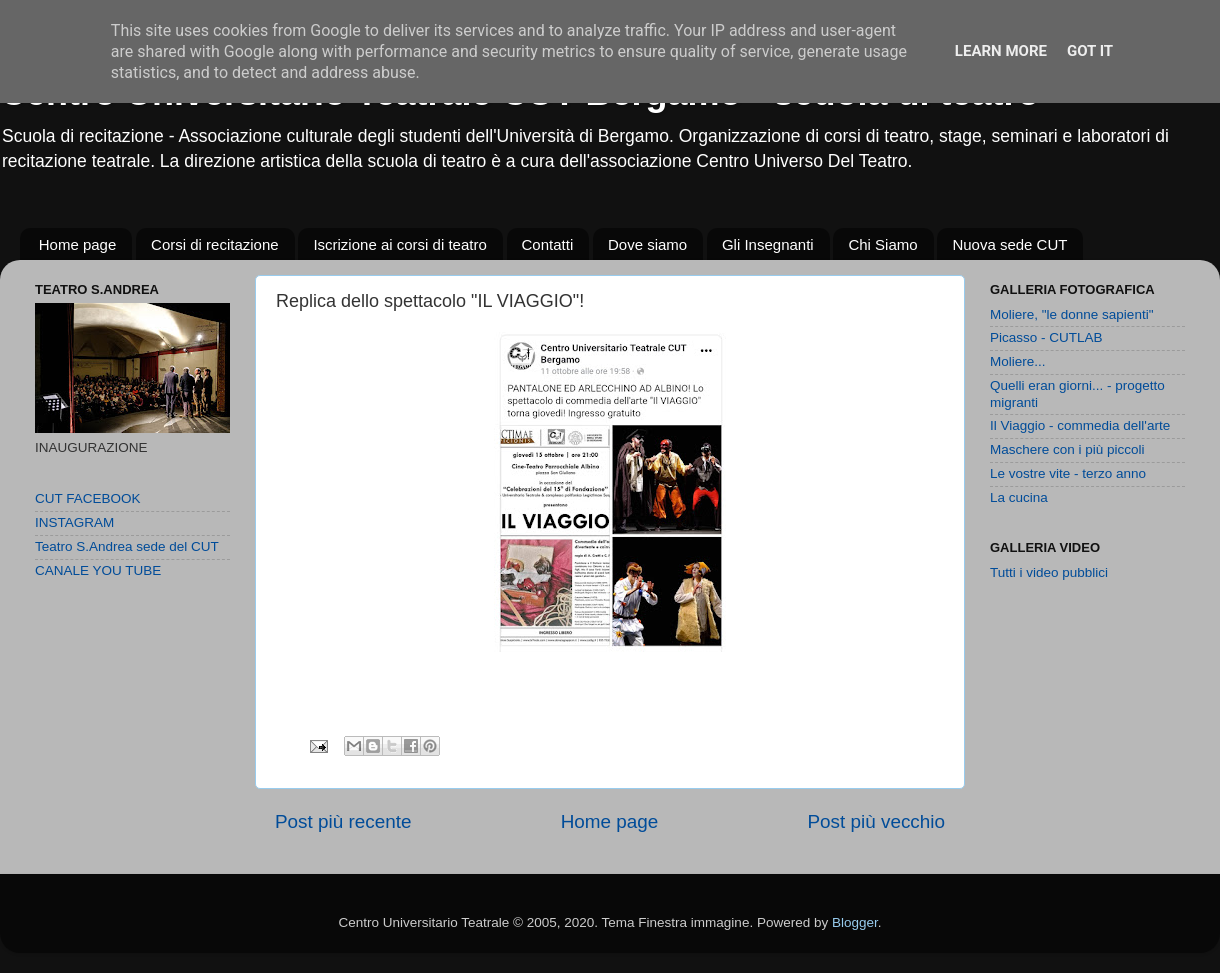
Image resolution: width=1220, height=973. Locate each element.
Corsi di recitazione (215, 244)
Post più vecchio (876, 821)
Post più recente (343, 821)
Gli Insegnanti (768, 244)
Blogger (855, 922)
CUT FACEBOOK (88, 498)
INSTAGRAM (74, 522)
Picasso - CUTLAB (1046, 337)
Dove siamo (647, 244)
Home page (78, 244)
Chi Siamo (882, 244)
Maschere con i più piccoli (1067, 449)
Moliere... (1018, 361)
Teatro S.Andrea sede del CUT (127, 546)
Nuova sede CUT (1009, 244)
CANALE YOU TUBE (98, 570)
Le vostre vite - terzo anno (1068, 473)
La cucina (1019, 497)
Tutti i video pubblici (1049, 572)
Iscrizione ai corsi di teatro (399, 244)
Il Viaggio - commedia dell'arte (1080, 425)
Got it (1090, 51)
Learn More (1001, 51)
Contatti (548, 244)
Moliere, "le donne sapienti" (1071, 314)
